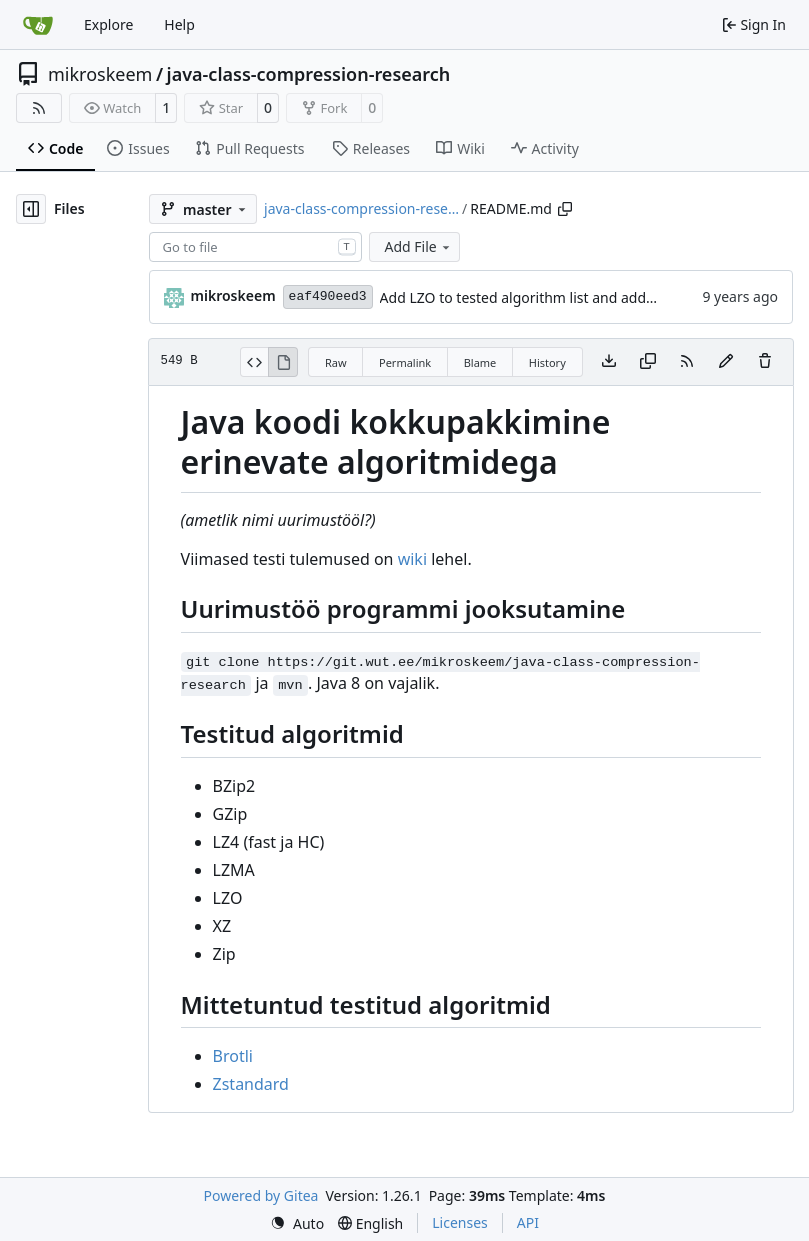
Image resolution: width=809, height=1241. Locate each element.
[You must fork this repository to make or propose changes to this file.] (726, 362)
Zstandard (251, 1084)
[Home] (38, 25)
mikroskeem (100, 74)
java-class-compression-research (309, 74)
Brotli (233, 1056)
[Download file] (609, 362)
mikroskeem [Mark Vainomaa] (233, 295)
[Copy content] (648, 362)
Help (179, 24)
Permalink (405, 362)
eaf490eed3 (328, 296)
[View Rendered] (283, 362)
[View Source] (254, 362)
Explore (108, 24)
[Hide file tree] (31, 209)
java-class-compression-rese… (361, 208)
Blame (480, 362)
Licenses (460, 1222)
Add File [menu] (419, 246)
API (528, 1222)
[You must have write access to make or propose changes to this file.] (765, 362)
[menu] (297, 1223)
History (547, 362)
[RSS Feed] (39, 108)
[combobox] (255, 247)
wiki (412, 559)
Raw (336, 362)
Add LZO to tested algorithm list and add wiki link (541, 297)
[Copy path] (565, 209)
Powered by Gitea (261, 1195)
